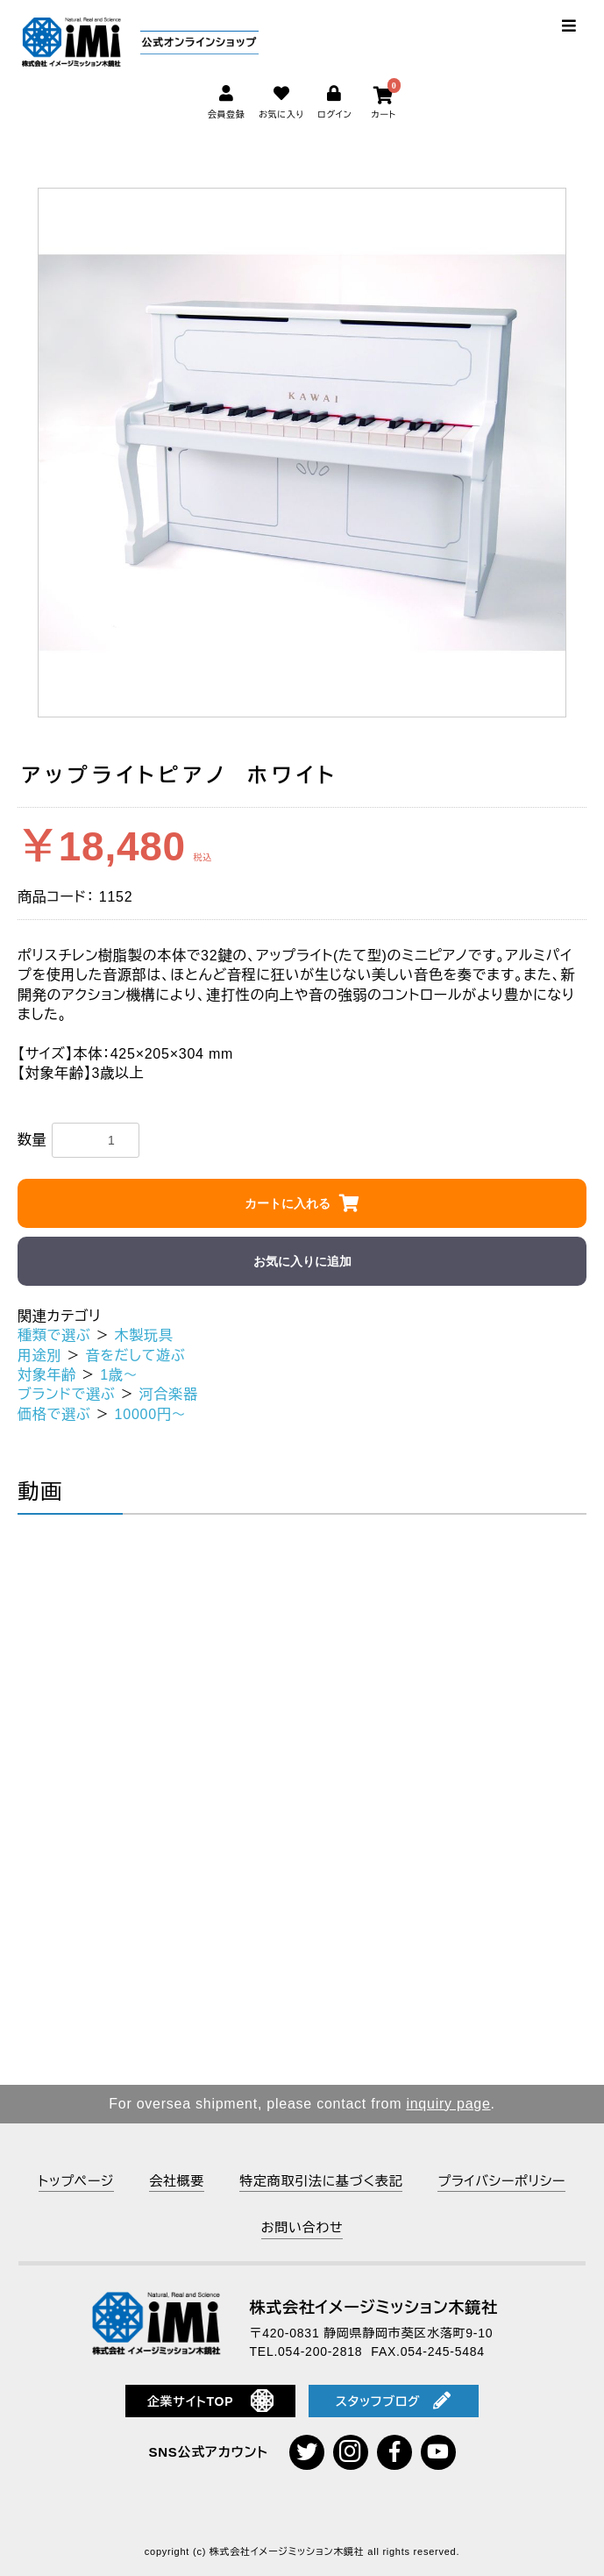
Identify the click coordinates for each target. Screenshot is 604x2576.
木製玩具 (144, 1335)
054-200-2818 (320, 2351)
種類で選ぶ (54, 1335)
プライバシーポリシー (501, 2180)
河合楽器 (168, 1394)
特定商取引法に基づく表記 (320, 2180)
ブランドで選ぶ (67, 1394)
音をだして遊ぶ (135, 1355)
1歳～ (119, 1374)
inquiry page (448, 2103)
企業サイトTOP (210, 2400)
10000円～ (151, 1414)
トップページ (76, 2180)
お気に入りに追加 (302, 1261)
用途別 (39, 1355)
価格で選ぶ (54, 1414)
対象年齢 (47, 1374)
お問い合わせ (302, 2227)
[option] (302, 453)
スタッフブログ (393, 2400)
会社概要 (176, 2180)
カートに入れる (287, 1203)
